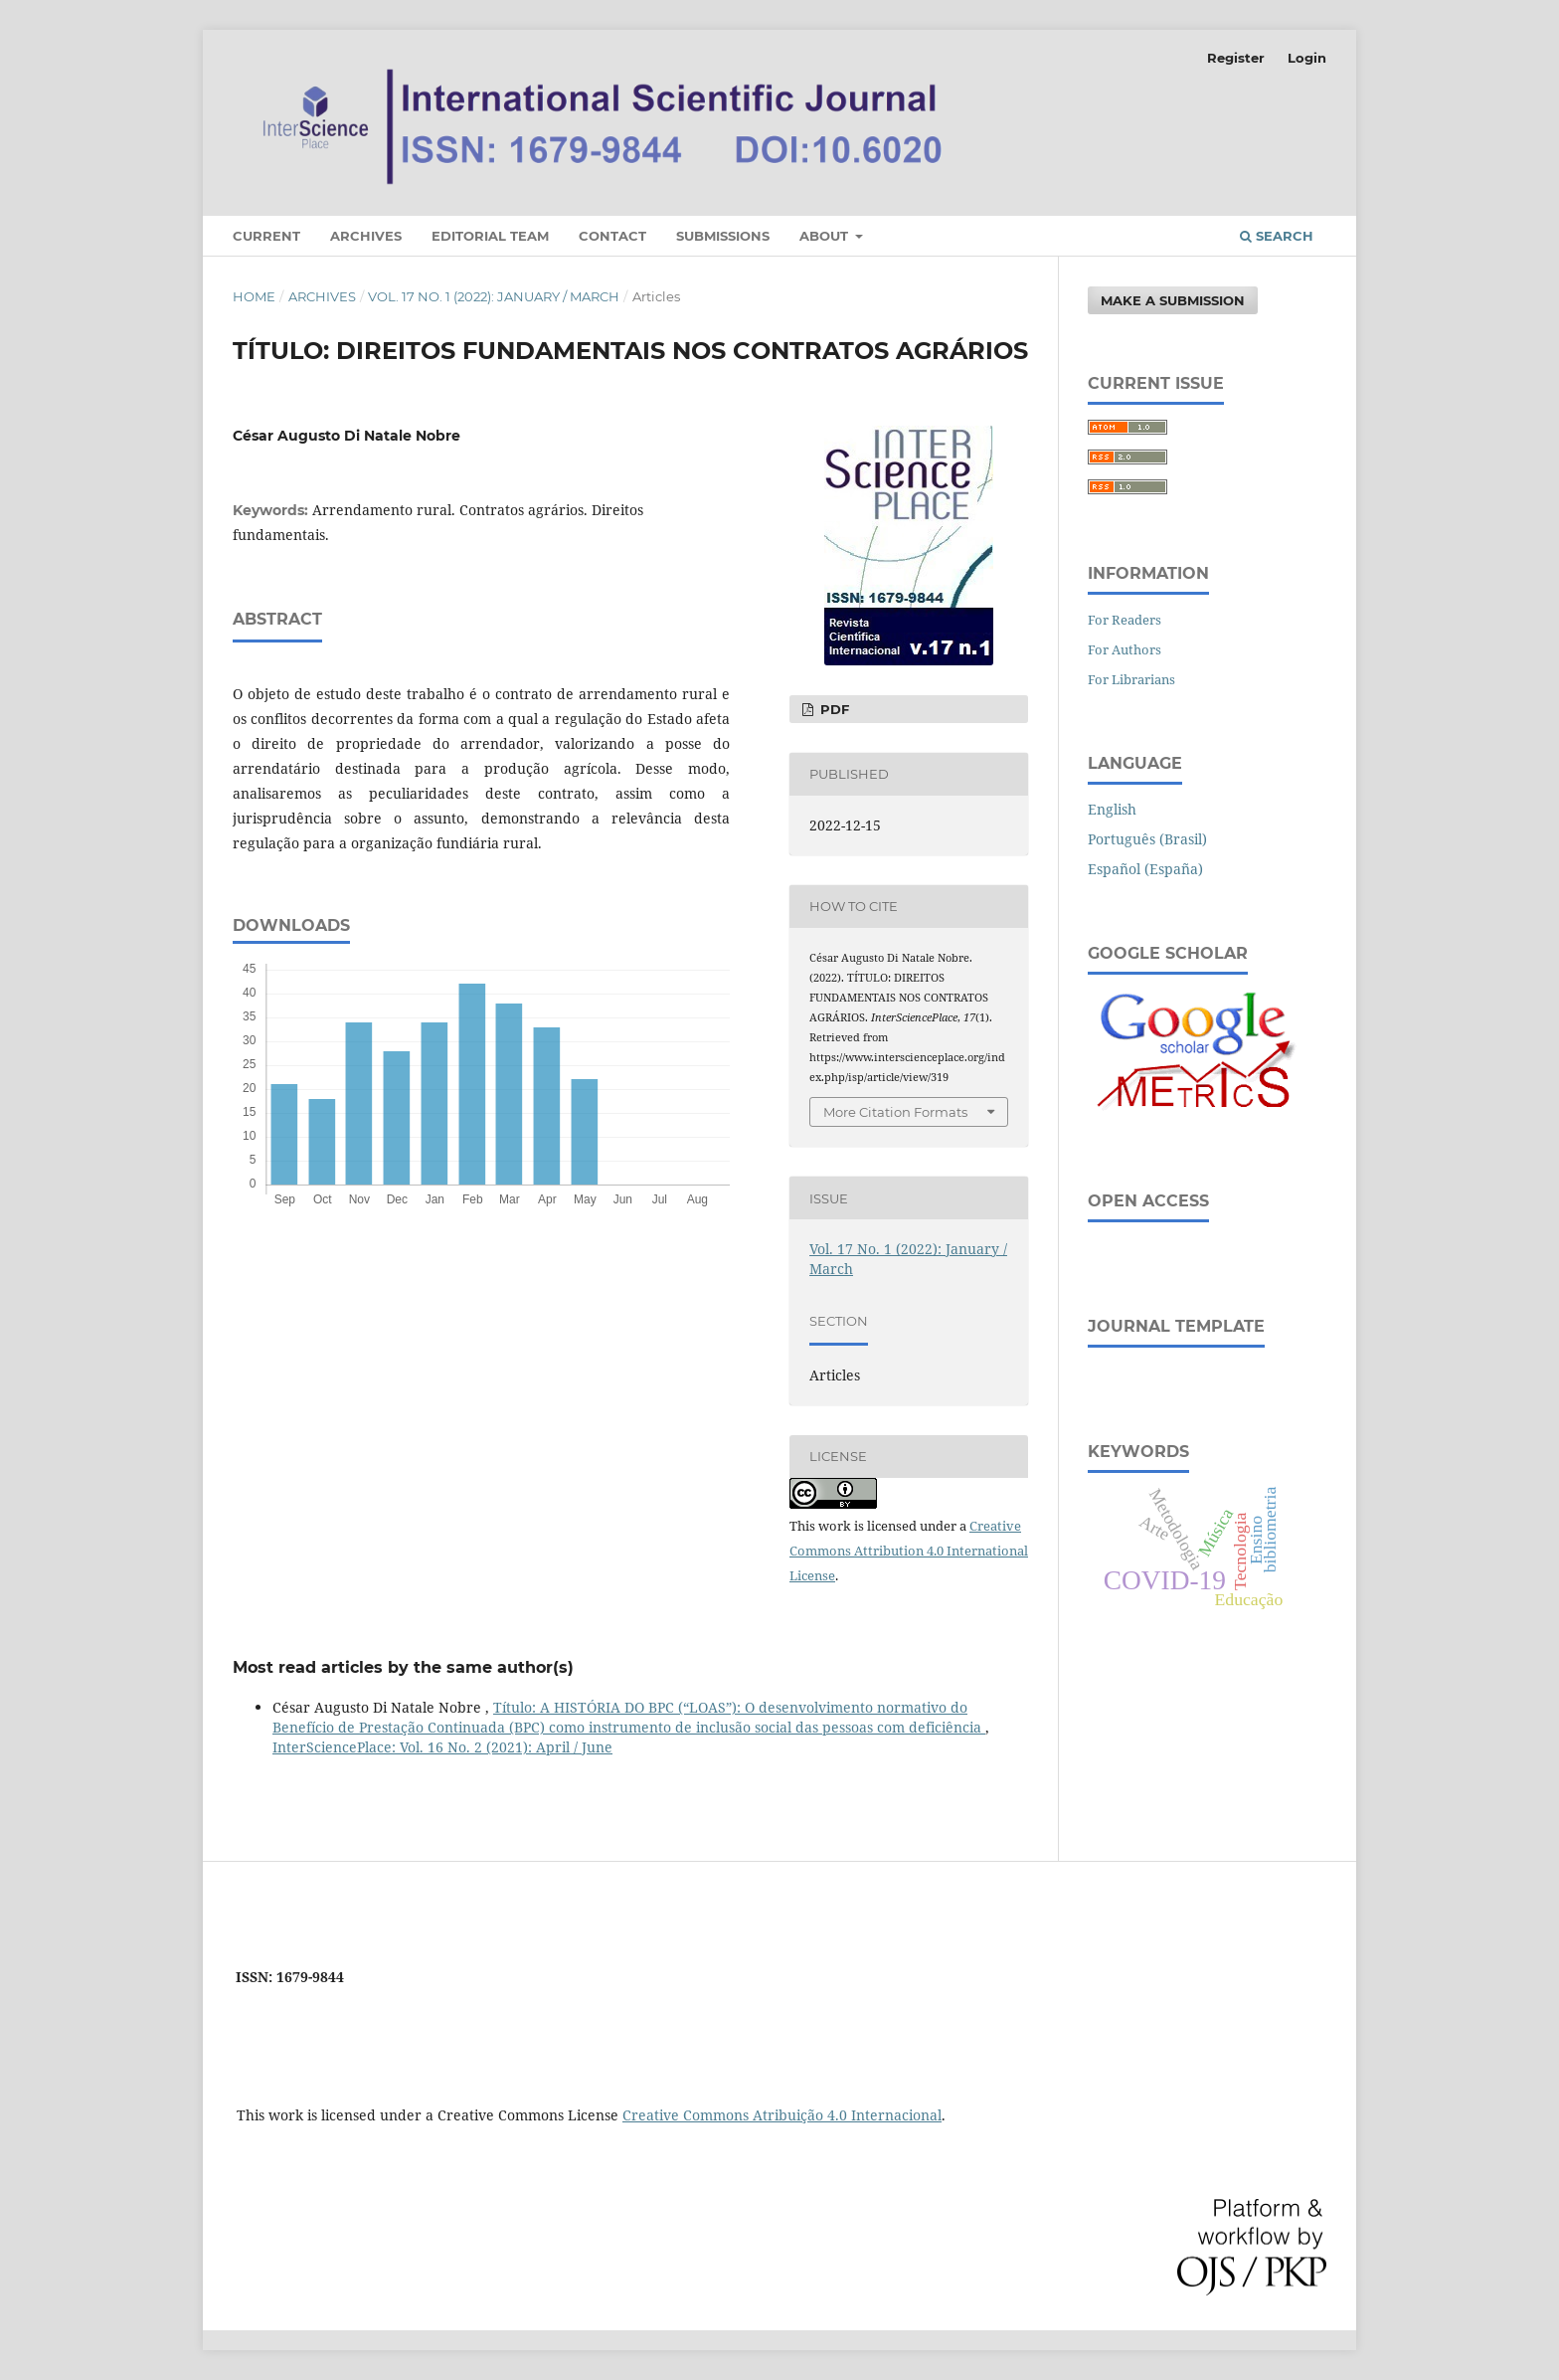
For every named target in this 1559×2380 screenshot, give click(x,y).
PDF (832, 709)
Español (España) (1145, 868)
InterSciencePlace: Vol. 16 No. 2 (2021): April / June (442, 1747)
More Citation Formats (895, 1112)
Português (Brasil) (1147, 838)
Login (1307, 58)
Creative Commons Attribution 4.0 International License (908, 1550)
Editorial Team (490, 236)
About (825, 236)
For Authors (1124, 649)
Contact (612, 236)
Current (266, 236)
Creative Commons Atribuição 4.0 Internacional (782, 2114)
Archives (366, 236)
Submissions (723, 236)
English (1112, 809)
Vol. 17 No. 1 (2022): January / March (493, 296)
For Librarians (1131, 679)
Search (1276, 236)
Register (1236, 58)
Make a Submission (1173, 300)
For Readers (1124, 620)
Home (254, 296)
